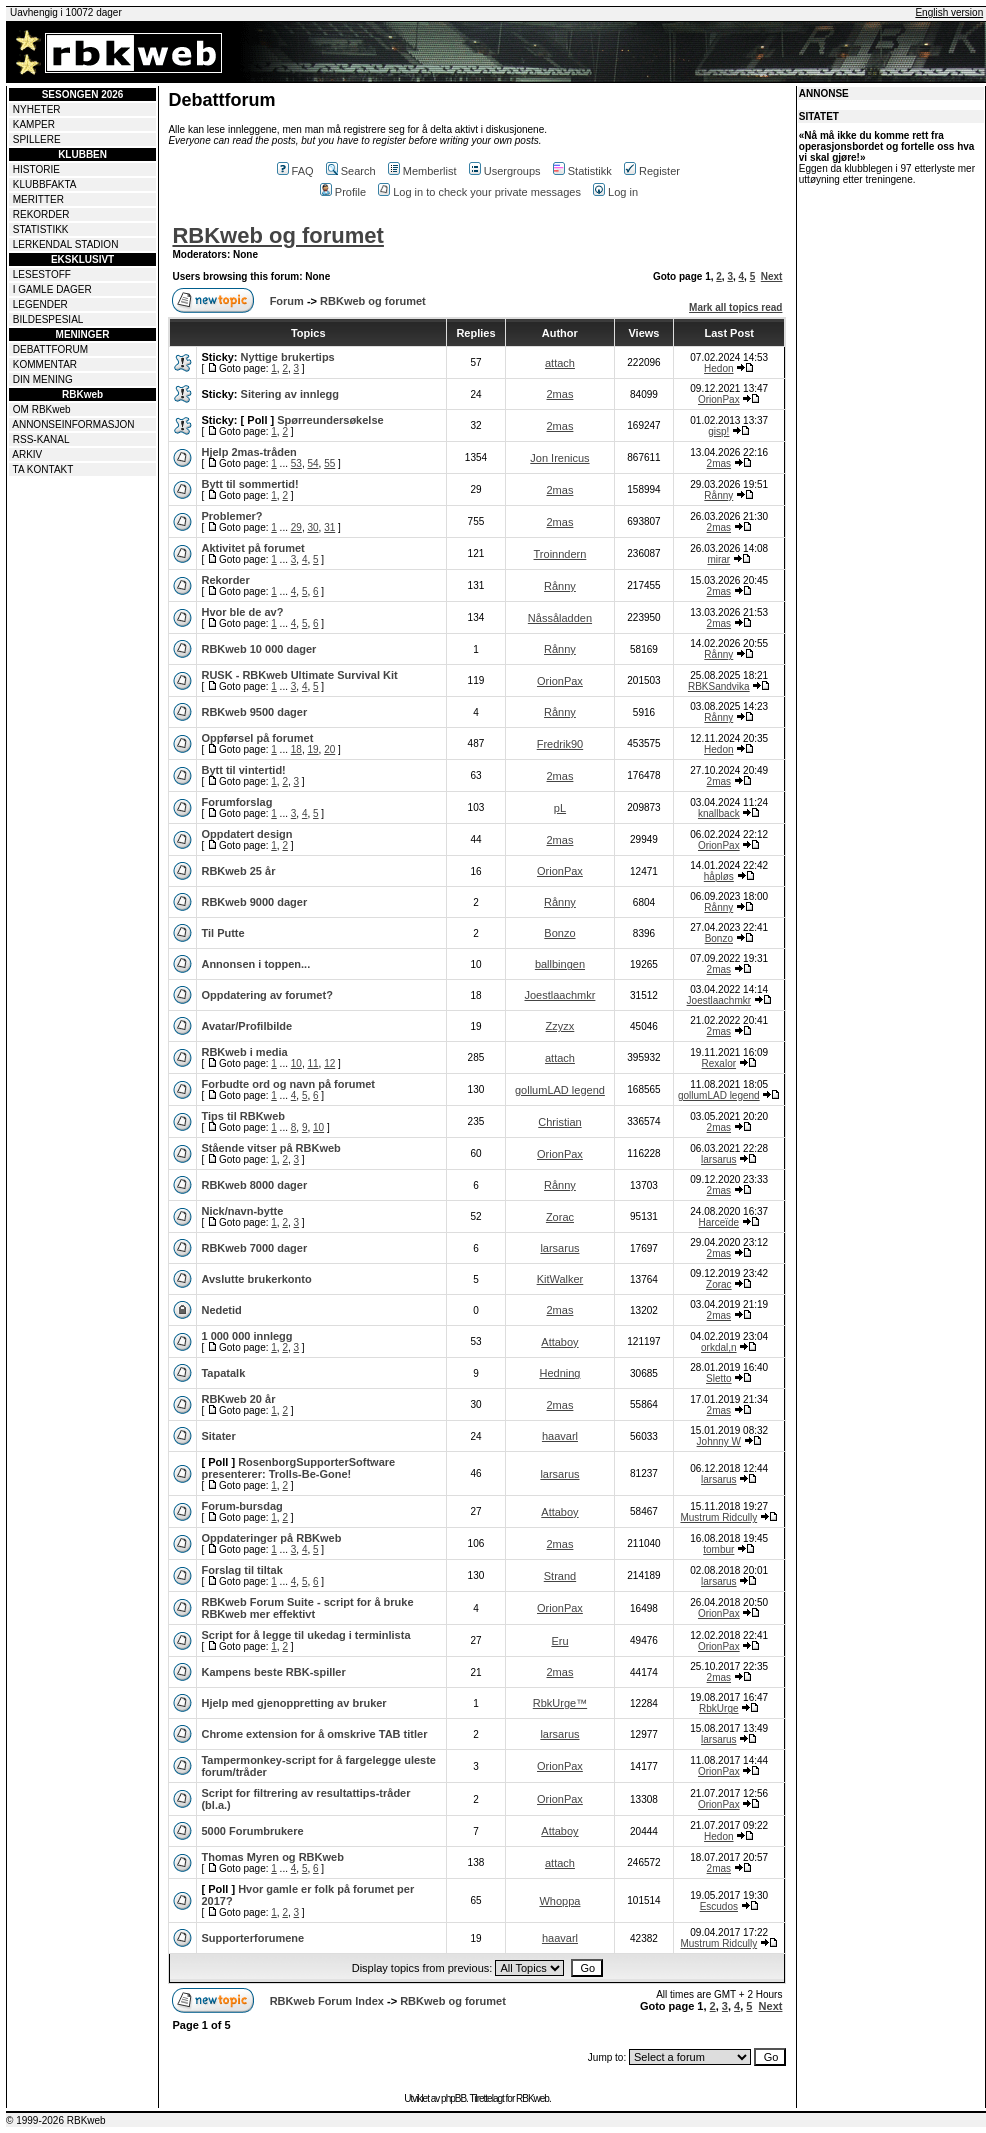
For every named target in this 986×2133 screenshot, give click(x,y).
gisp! (718, 431)
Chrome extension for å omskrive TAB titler (314, 1734)
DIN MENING (43, 379)
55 (329, 463)
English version (949, 12)
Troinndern (560, 554)
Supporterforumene (252, 1938)
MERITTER (38, 199)
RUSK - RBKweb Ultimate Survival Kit (299, 675)
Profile (343, 192)
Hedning (559, 1373)
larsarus (719, 1159)
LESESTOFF (42, 274)
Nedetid (221, 1310)
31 (329, 527)
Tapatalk (223, 1373)
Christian (559, 1122)
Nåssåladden (560, 618)
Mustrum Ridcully (718, 1517)
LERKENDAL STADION (66, 244)
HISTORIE (36, 169)
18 (296, 749)
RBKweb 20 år (238, 1399)
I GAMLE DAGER (52, 289)
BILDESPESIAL (48, 319)
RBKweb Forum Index (327, 2001)
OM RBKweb (42, 409)
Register (652, 171)
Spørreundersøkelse (330, 420)
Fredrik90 (560, 744)
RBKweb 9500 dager (254, 712)
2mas (560, 394)
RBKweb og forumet (277, 235)
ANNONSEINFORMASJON (73, 424)
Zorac (560, 1217)
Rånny (718, 495)
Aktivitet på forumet (252, 548)
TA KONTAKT (43, 469)
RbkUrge (718, 1708)
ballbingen (560, 964)
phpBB (453, 2098)
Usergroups (505, 171)
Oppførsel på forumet (257, 738)
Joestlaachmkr (559, 995)
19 (312, 749)
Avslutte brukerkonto (256, 1279)
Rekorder (225, 580)
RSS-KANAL (41, 439)
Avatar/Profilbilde (246, 1026)
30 (312, 527)
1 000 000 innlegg (246, 1336)
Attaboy (559, 1342)
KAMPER (34, 124)
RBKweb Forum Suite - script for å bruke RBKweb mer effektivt (307, 1608)
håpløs (719, 876)
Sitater (218, 1436)
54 (312, 463)
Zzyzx (560, 1026)
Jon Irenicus (559, 458)
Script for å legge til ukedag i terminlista (305, 1635)
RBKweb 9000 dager (254, 902)
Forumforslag (236, 802)
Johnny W (719, 1441)
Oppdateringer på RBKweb (271, 1538)
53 (296, 463)
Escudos (719, 1906)
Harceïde (719, 1222)
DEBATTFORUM (50, 349)
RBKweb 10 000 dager (258, 649)
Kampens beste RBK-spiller (273, 1672)
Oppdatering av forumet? (266, 995)
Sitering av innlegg (290, 394)
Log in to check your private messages (479, 192)
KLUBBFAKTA (45, 184)
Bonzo (559, 933)
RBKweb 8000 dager (254, 1185)
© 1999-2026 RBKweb (56, 2120)
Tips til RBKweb (243, 1116)
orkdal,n (719, 1347)
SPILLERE (37, 139)
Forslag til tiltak (241, 1570)
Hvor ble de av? (242, 612)
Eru (559, 1641)
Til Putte (222, 933)
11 (312, 1063)
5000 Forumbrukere (252, 1831)
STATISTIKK (41, 229)
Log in (615, 192)
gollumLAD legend (560, 1090)
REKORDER (41, 214)
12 (329, 1063)
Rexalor (719, 1063)
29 (296, 527)
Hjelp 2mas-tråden (248, 452)
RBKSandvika (719, 686)
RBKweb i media (244, 1052)
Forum (287, 301)
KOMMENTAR (45, 364)
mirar (718, 559)
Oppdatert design (246, 834)
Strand (560, 1576)
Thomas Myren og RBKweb (272, 1857)
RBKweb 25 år (238, 871)
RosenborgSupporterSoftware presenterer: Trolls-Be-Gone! (298, 1468)
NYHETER (37, 109)
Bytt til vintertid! (243, 770)
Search (351, 171)
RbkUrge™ (560, 1703)
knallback (719, 813)
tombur (718, 1549)
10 (296, 1063)
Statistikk (582, 171)
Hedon (718, 368)
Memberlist (422, 171)
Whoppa (559, 1901)
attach (560, 363)
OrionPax (719, 399)
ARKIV (27, 454)
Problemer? (231, 516)
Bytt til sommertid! (249, 484)
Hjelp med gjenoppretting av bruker (293, 1703)
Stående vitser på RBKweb (270, 1148)
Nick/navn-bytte (242, 1211)
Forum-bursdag (241, 1506)
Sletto (719, 1378)
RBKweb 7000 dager (254, 1248)
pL (560, 808)
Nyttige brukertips (288, 357)
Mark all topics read (735, 307)
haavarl (560, 1436)
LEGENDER (40, 304)
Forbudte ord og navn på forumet (288, 1084)
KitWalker (560, 1279)
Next (772, 276)
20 (329, 749)
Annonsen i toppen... (255, 964)
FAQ (295, 171)
